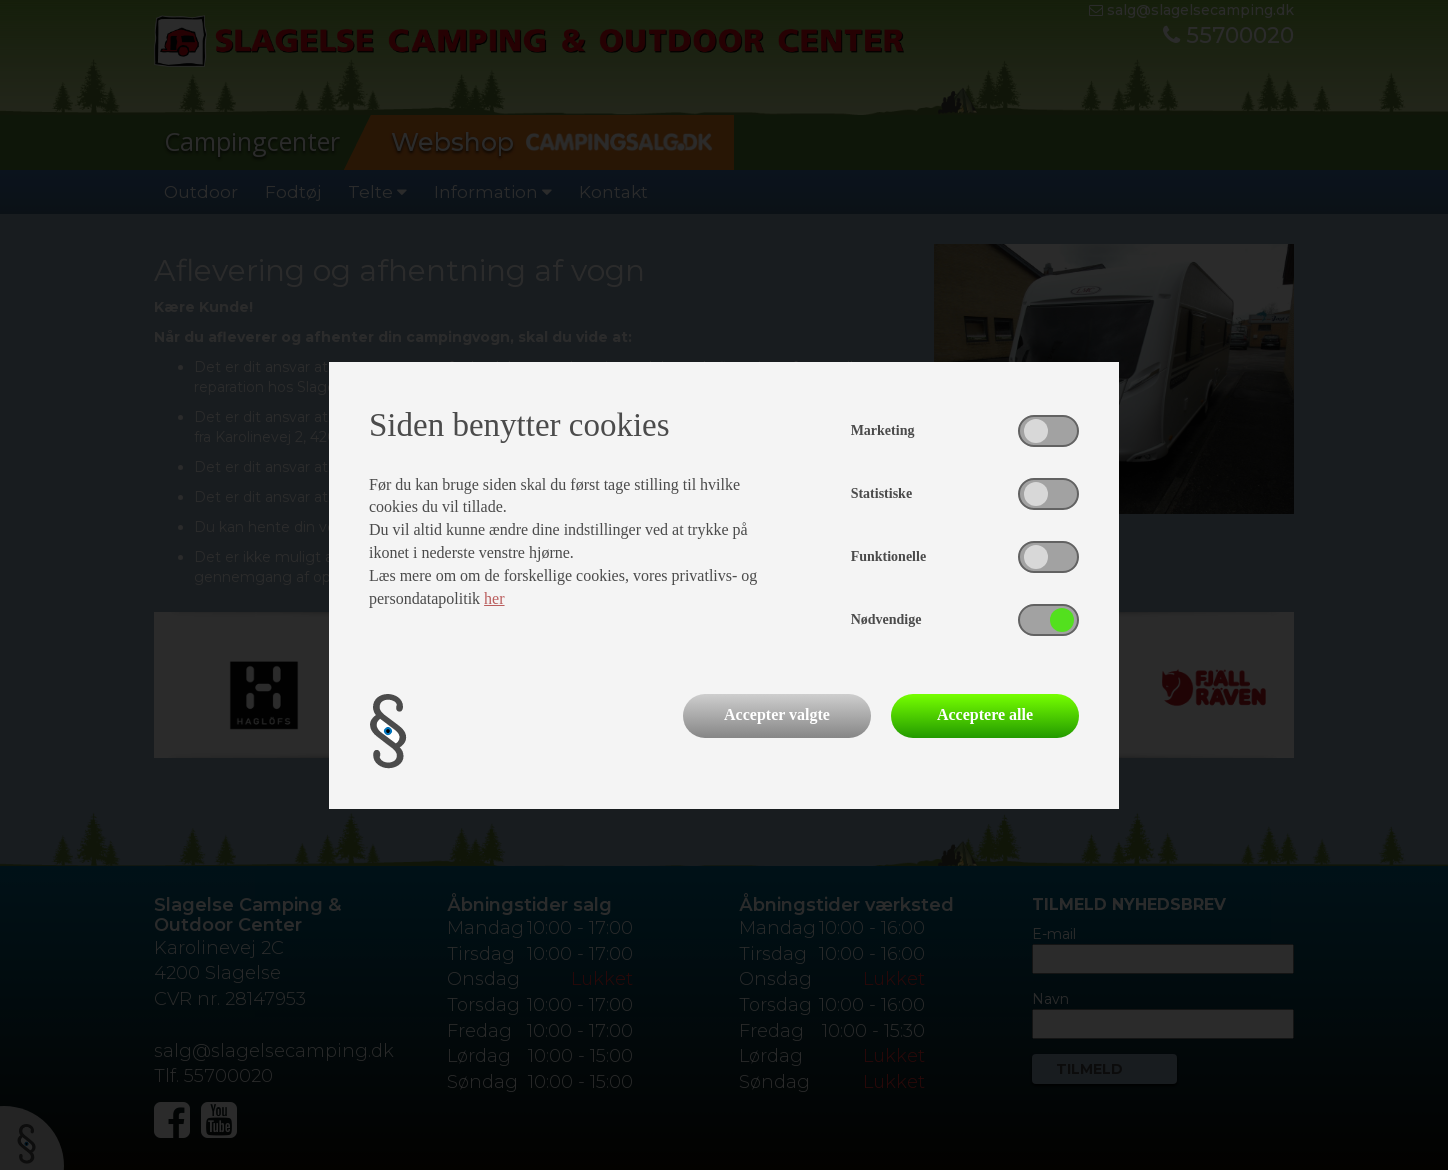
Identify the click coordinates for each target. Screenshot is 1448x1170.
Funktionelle (888, 556)
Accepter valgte (777, 714)
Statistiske (881, 493)
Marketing (883, 430)
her (494, 598)
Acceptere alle (985, 714)
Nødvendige (886, 619)
